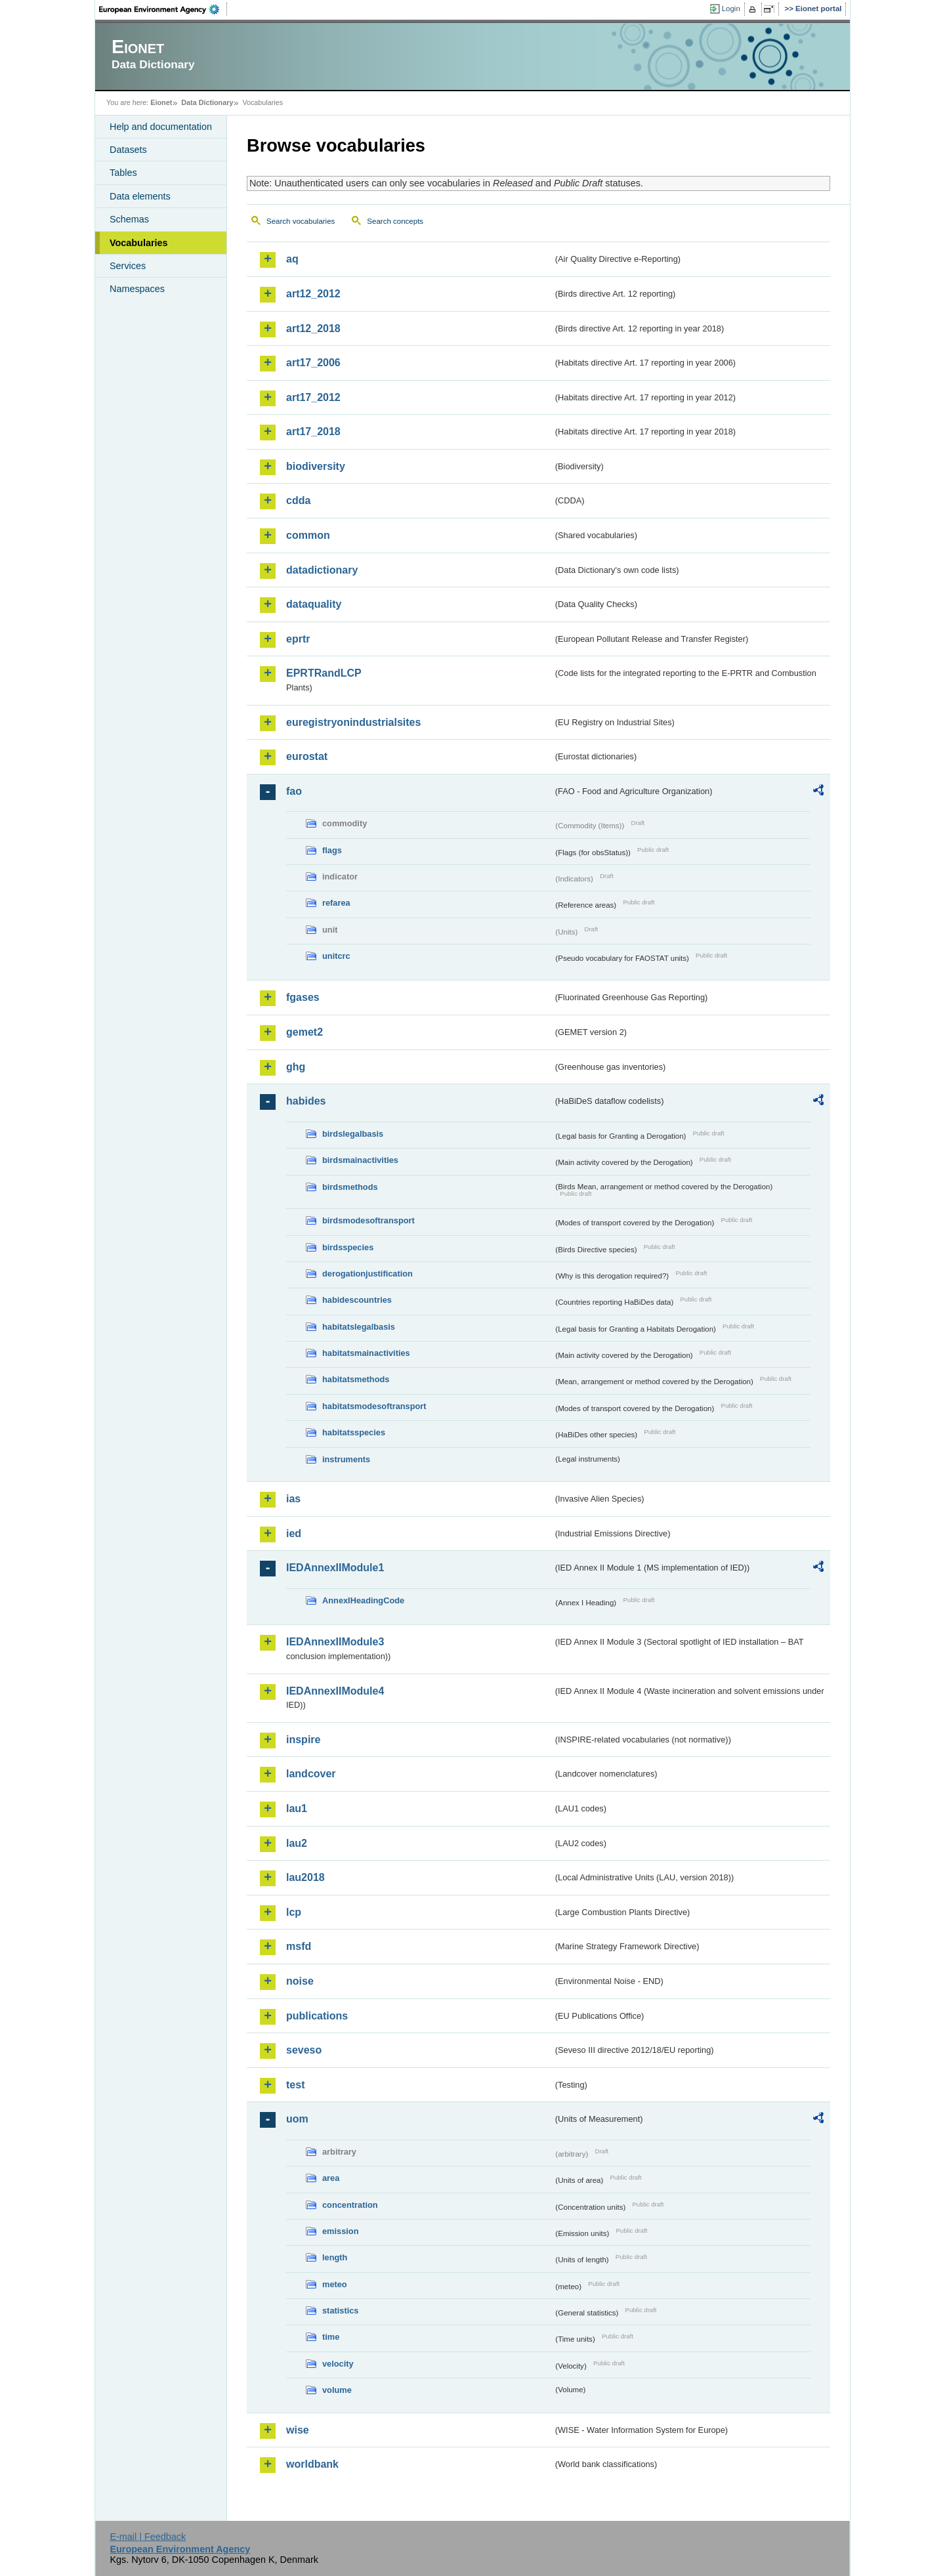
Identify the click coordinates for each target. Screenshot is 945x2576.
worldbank (312, 2464)
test (295, 2084)
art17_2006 (313, 362)
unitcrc (336, 956)
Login (731, 8)
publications (317, 2015)
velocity (338, 2364)
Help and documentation (161, 126)
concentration (350, 2205)
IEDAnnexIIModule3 (335, 1641)
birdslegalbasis (352, 1134)
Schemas (129, 219)
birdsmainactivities (360, 1160)
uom (297, 2118)
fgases (303, 997)
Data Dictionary (207, 102)
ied (293, 1533)
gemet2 (304, 1032)
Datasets (128, 149)
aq (292, 258)
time (330, 2337)
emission (340, 2231)
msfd (298, 1946)
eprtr (298, 638)
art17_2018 (313, 431)
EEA (163, 9)
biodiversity (315, 466)
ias (293, 1498)
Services (128, 266)
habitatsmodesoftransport (374, 1406)
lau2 (296, 1843)
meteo (334, 2284)
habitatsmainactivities (366, 1353)
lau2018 (305, 1877)
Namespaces (137, 289)
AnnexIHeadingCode (363, 1600)
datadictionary (322, 570)
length (334, 2257)
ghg (295, 1066)
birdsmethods (350, 1187)
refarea (336, 903)
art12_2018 (313, 328)
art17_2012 (313, 397)
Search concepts (395, 221)
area (330, 2178)
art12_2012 (313, 293)
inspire (303, 1739)
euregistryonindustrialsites (353, 722)
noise (300, 1981)
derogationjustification (367, 1273)
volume (337, 2390)
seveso (304, 2050)
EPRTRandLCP (324, 673)
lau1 (296, 1808)
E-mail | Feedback (148, 2536)
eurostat (306, 756)
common (308, 535)
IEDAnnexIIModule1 (335, 1567)
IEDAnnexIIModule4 (335, 1691)
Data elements (140, 196)
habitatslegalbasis (358, 1327)
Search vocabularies (300, 221)
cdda (298, 500)
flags (332, 850)
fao (294, 791)
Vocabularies (139, 243)
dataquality (313, 604)
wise (297, 2430)
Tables (123, 172)
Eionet (161, 102)
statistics (340, 2310)
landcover (311, 1773)
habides (306, 1101)
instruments (346, 1459)
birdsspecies (347, 1247)
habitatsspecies (353, 1432)
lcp (293, 1912)
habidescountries (357, 1300)
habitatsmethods (355, 1379)
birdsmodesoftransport (368, 1220)
